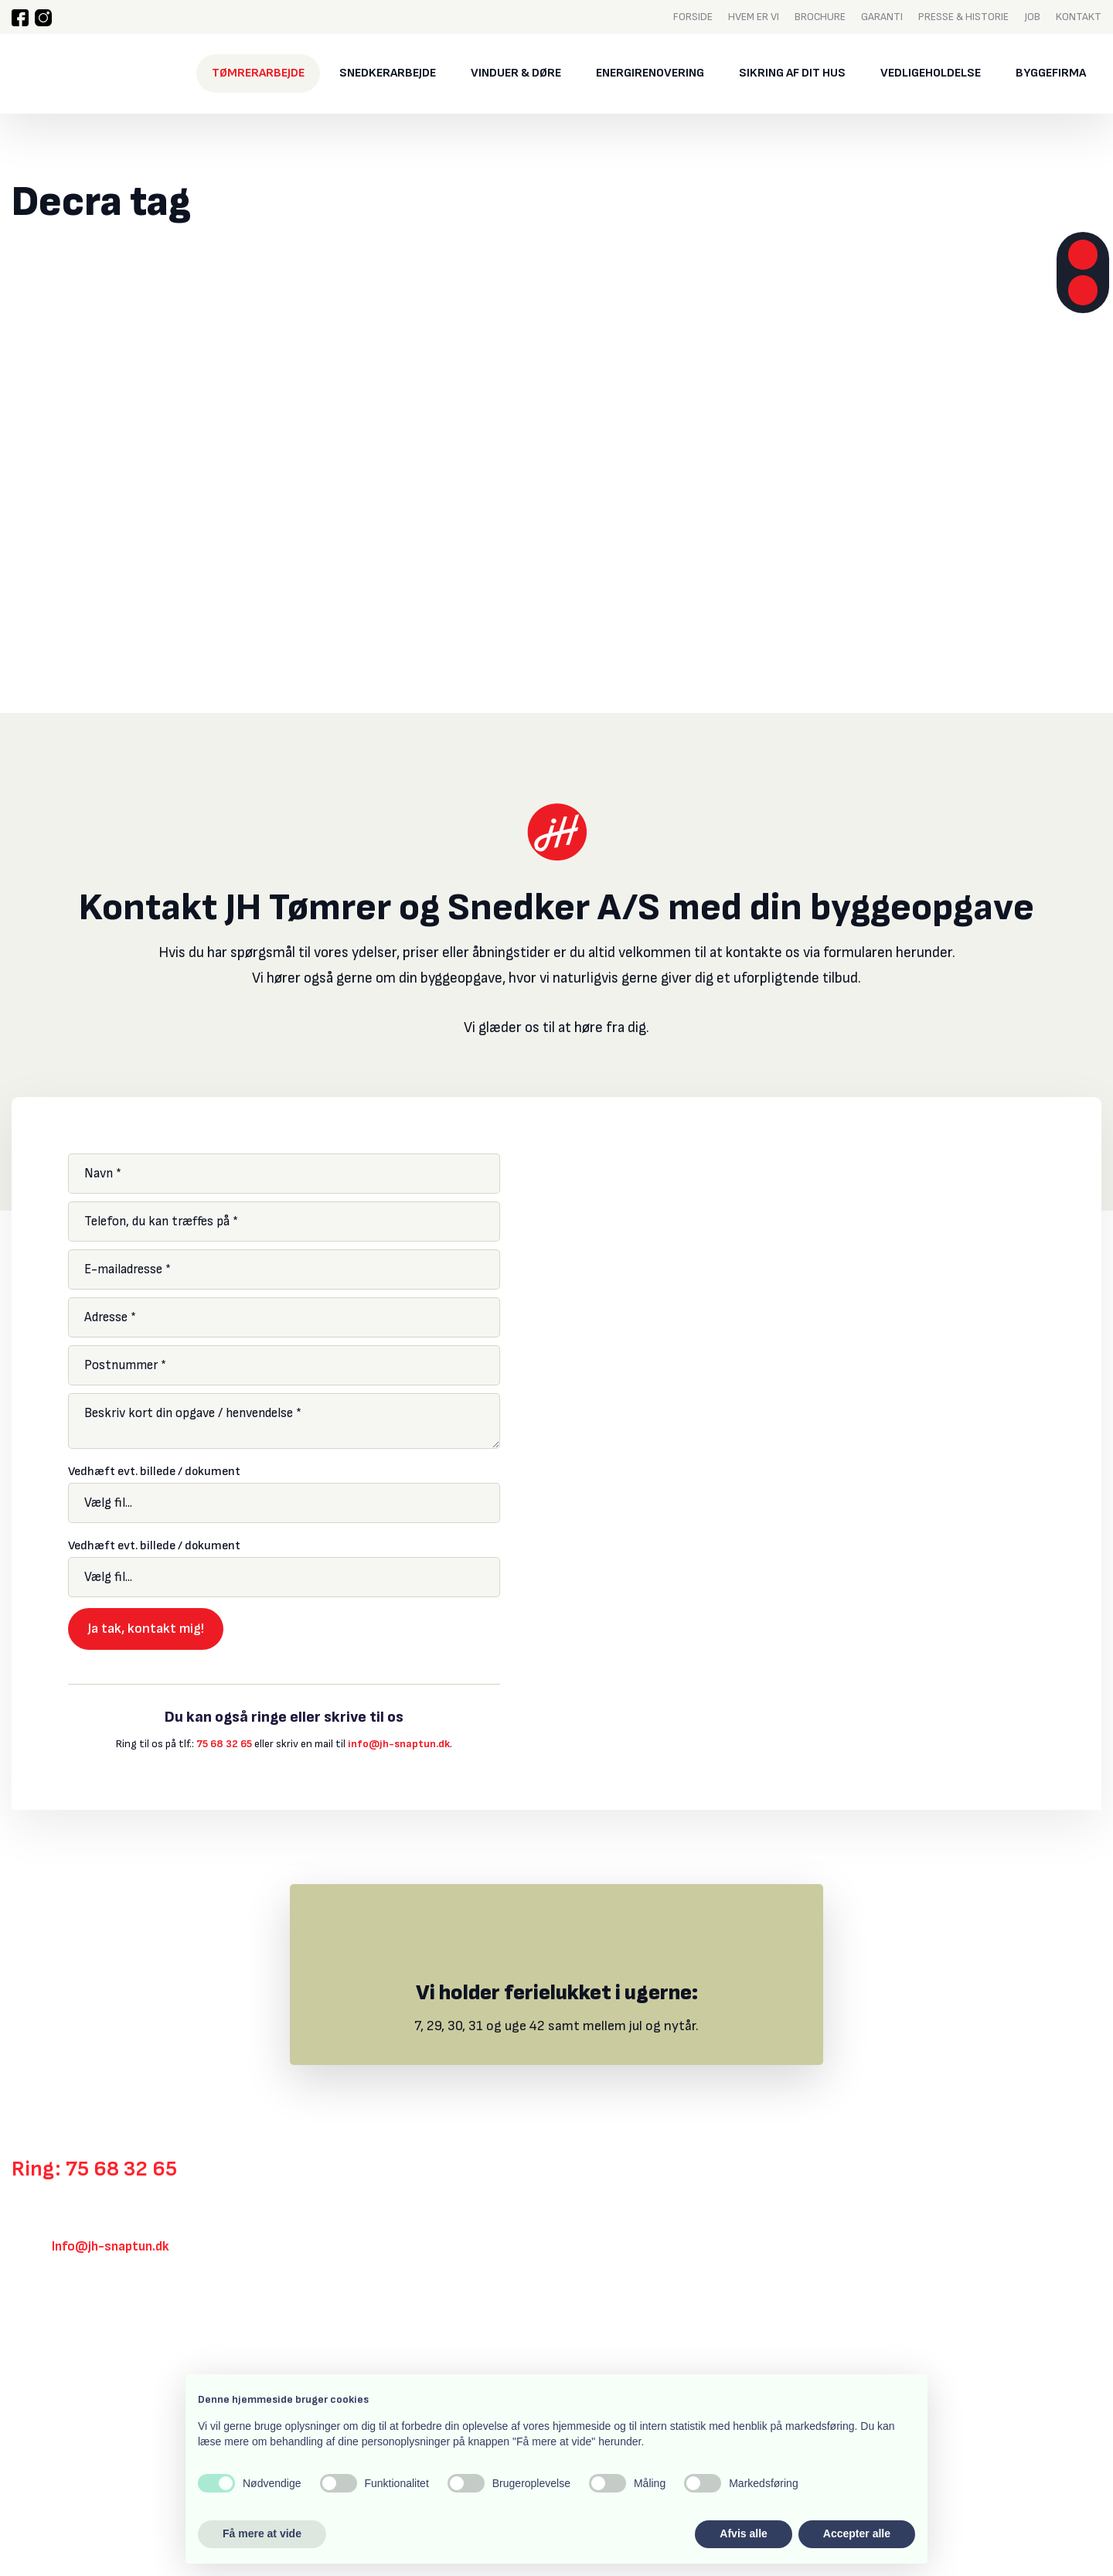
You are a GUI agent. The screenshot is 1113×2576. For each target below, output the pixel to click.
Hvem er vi (753, 16)
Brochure (820, 16)
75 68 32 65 (224, 1743)
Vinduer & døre (516, 73)
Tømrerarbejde (258, 73)
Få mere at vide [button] (262, 2533)
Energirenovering (650, 73)
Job (1032, 16)
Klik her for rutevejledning (85, 2331)
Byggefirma (1051, 73)
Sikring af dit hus (792, 73)
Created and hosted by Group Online (92, 2488)
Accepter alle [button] (856, 2533)
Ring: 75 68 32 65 (94, 2169)
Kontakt (1078, 16)
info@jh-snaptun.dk (399, 1743)
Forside (693, 16)
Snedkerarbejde (387, 73)
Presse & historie (963, 16)
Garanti (882, 16)
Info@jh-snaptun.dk (110, 2246)
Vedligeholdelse (930, 73)
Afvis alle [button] (743, 2533)
